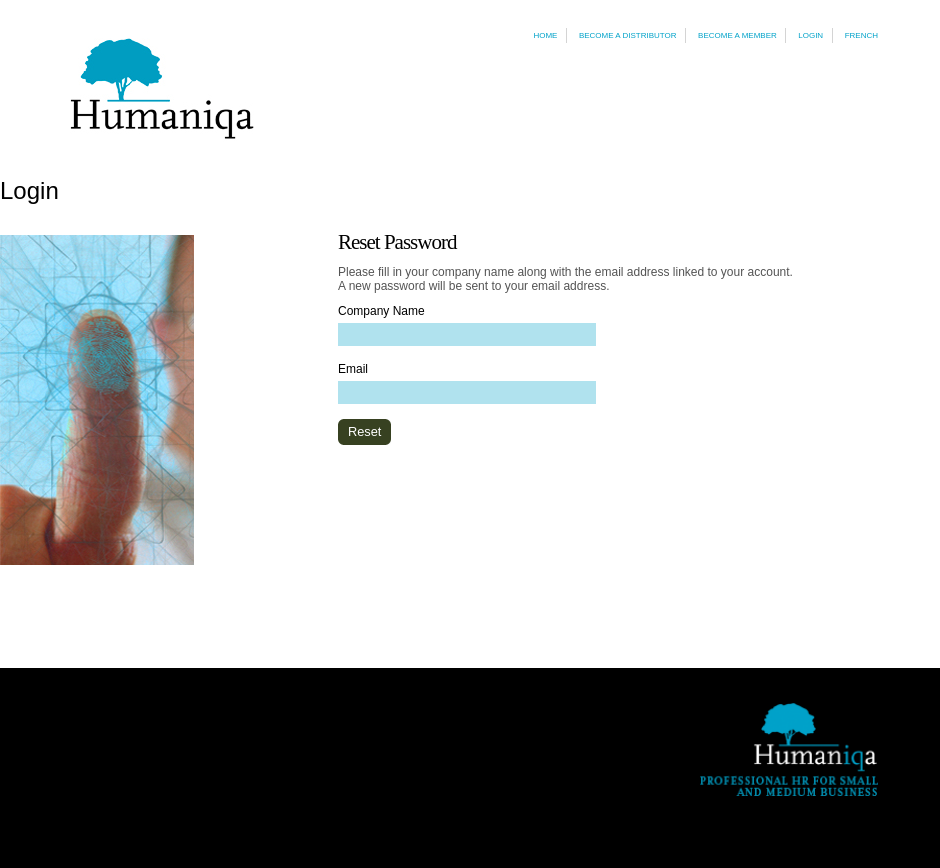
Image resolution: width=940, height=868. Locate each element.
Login (810, 35)
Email (353, 369)
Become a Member (737, 35)
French (861, 35)
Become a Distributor (628, 35)
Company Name (381, 311)
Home (545, 35)
